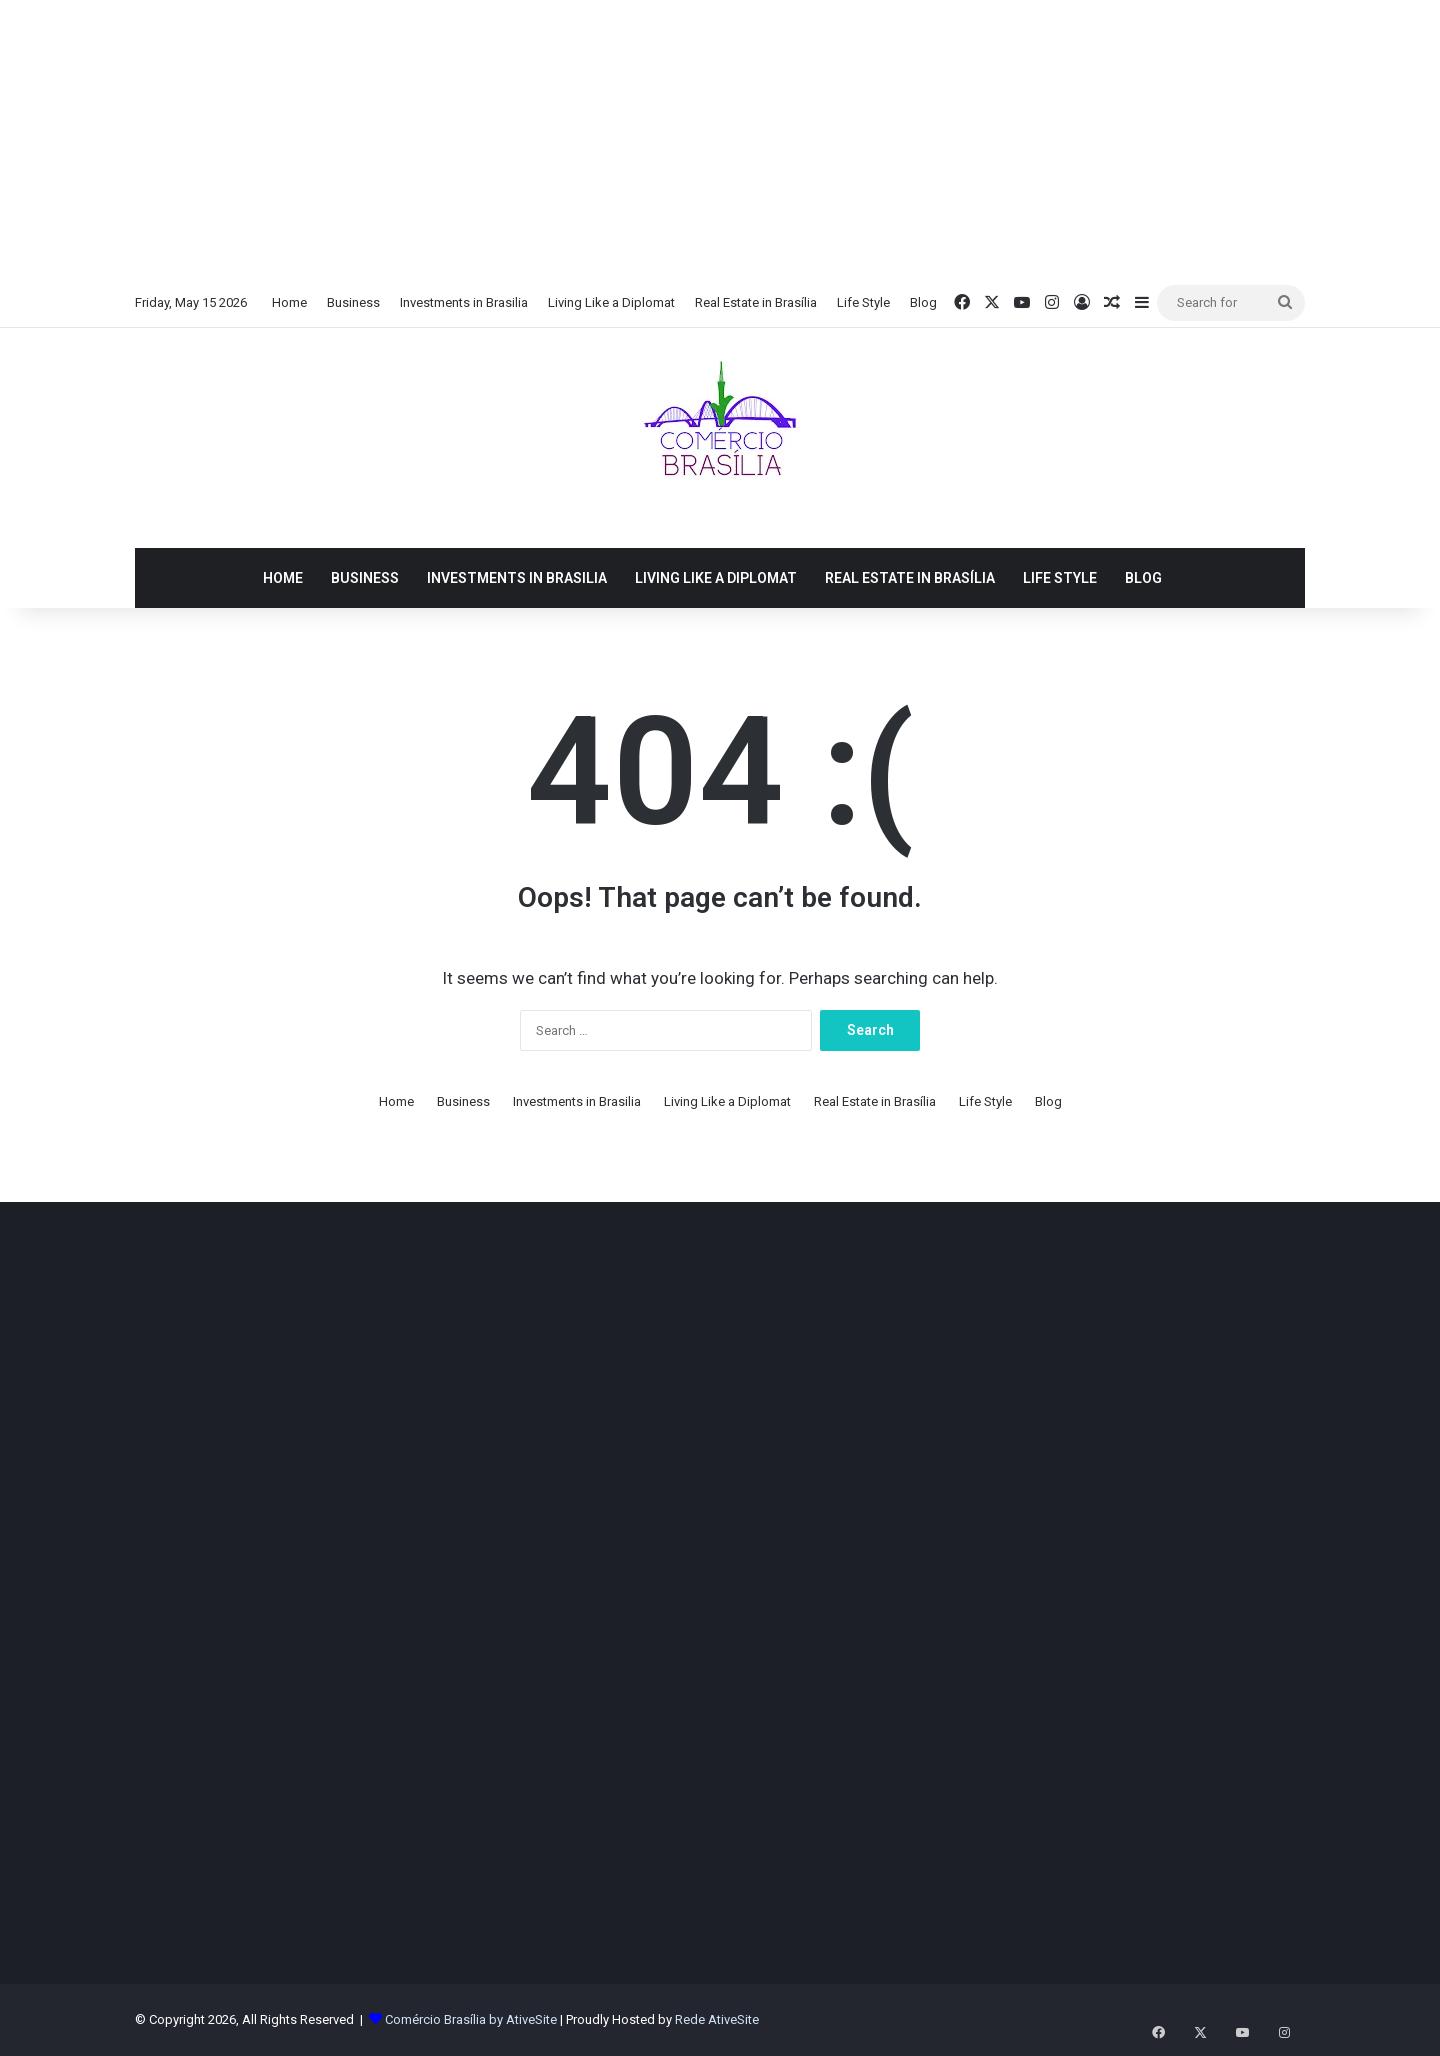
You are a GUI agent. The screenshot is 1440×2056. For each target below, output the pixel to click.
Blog (923, 302)
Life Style (863, 302)
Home (289, 302)
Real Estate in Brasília (756, 302)
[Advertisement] (720, 140)
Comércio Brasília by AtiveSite (472, 2019)
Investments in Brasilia (464, 302)
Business (353, 302)
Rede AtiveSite (717, 2019)
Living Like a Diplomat (611, 302)
